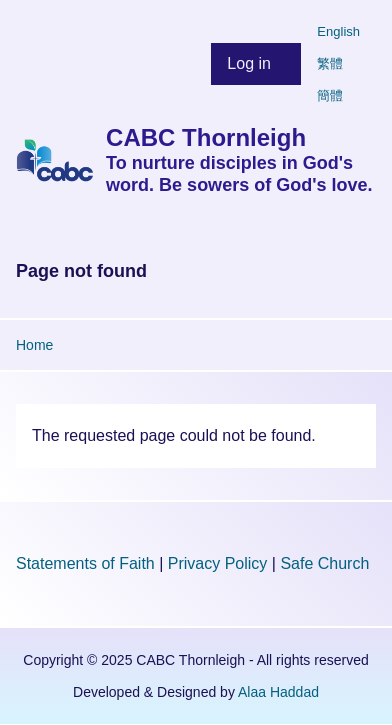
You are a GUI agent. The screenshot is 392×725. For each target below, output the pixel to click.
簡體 (330, 95)
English (338, 31)
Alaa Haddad (278, 692)
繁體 (330, 63)
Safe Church (324, 563)
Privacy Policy (218, 563)
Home (34, 345)
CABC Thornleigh (206, 137)
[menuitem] (256, 64)
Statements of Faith (85, 563)
